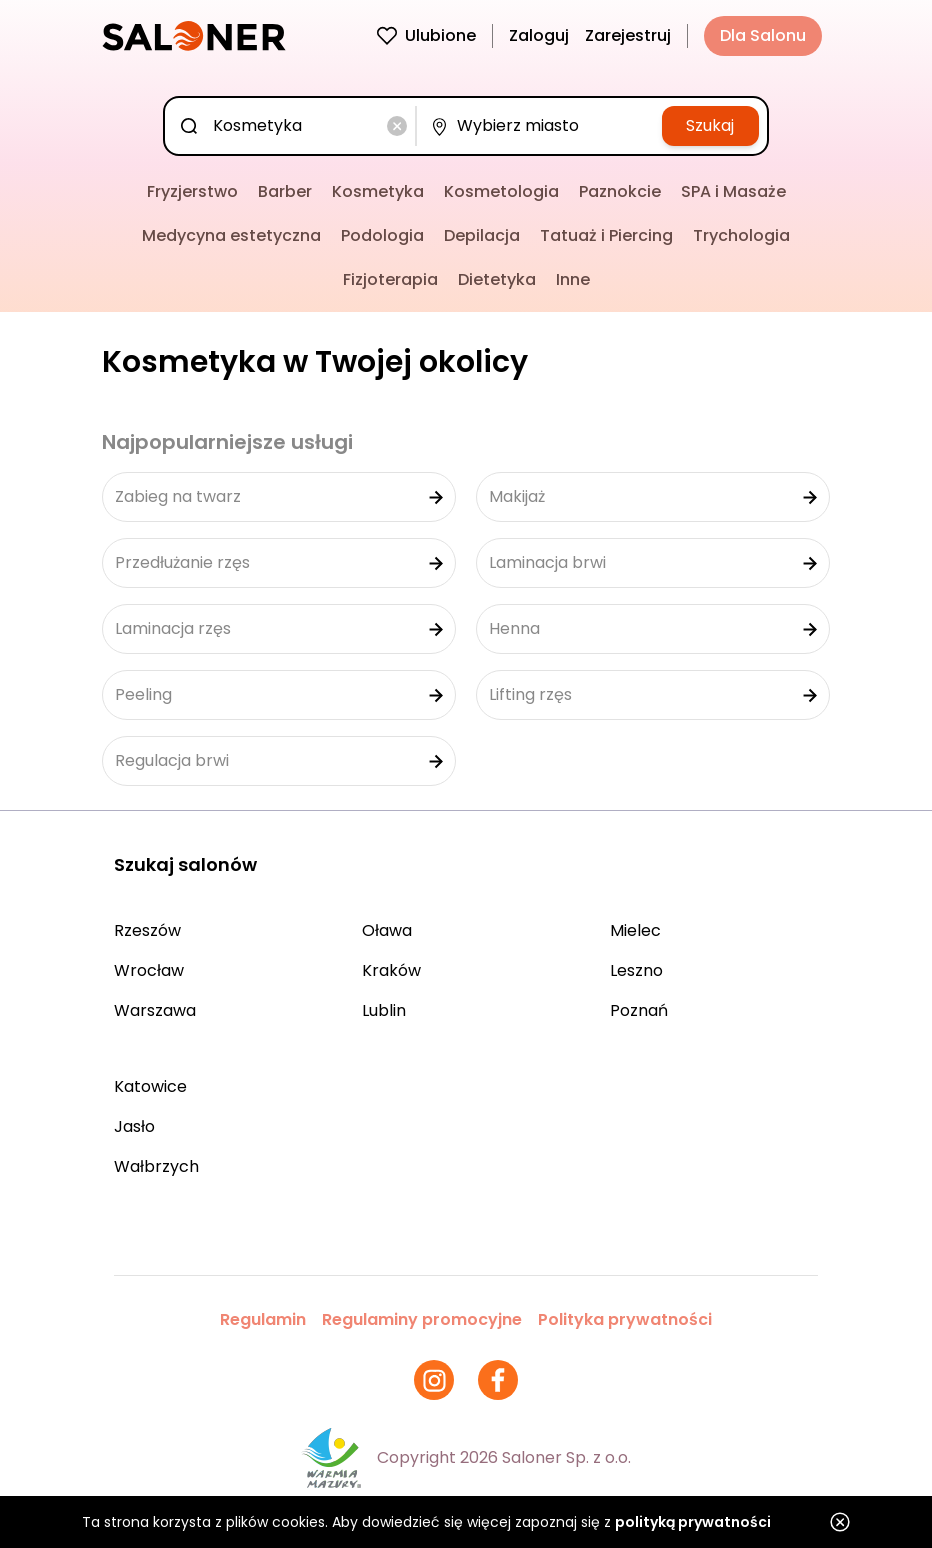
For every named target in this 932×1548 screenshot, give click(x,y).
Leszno (636, 970)
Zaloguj (539, 35)
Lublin (384, 1010)
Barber (285, 191)
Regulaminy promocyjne (422, 1319)
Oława (387, 930)
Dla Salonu (763, 35)
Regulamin (263, 1319)
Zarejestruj (628, 35)
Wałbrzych (156, 1166)
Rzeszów (147, 930)
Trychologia (741, 235)
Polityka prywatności (625, 1319)
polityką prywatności (693, 1522)
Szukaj (710, 125)
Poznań (639, 1010)
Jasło (134, 1126)
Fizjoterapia (390, 279)
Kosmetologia (501, 191)
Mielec (635, 930)
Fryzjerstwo (192, 191)
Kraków (391, 970)
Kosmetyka (378, 191)
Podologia (382, 235)
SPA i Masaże (733, 191)
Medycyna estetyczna (231, 235)
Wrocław (149, 970)
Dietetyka (497, 279)
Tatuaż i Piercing (606, 235)
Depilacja (482, 235)
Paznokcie (620, 191)
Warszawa (155, 1010)
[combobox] (294, 126)
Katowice (150, 1086)
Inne (573, 279)
